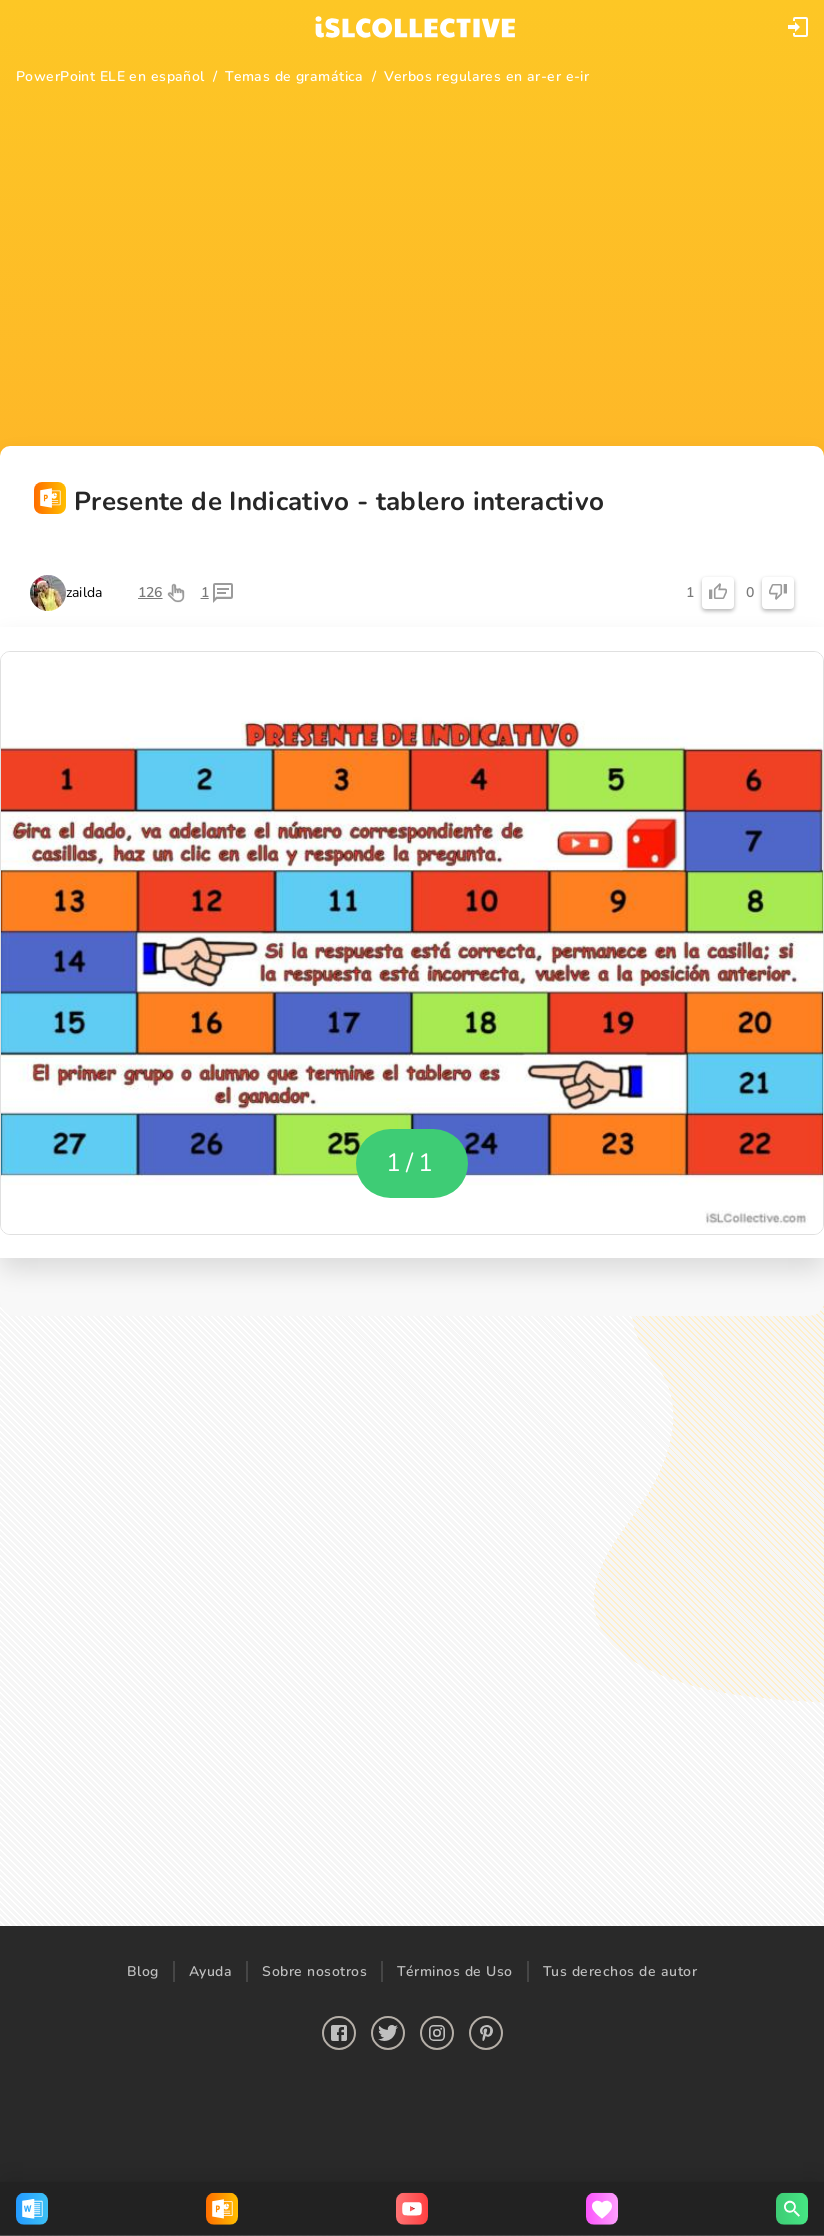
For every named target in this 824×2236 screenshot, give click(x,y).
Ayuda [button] (211, 1971)
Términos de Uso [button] (455, 1971)
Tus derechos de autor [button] (620, 1971)
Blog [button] (143, 1971)
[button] (798, 27)
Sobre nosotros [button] (314, 1971)
